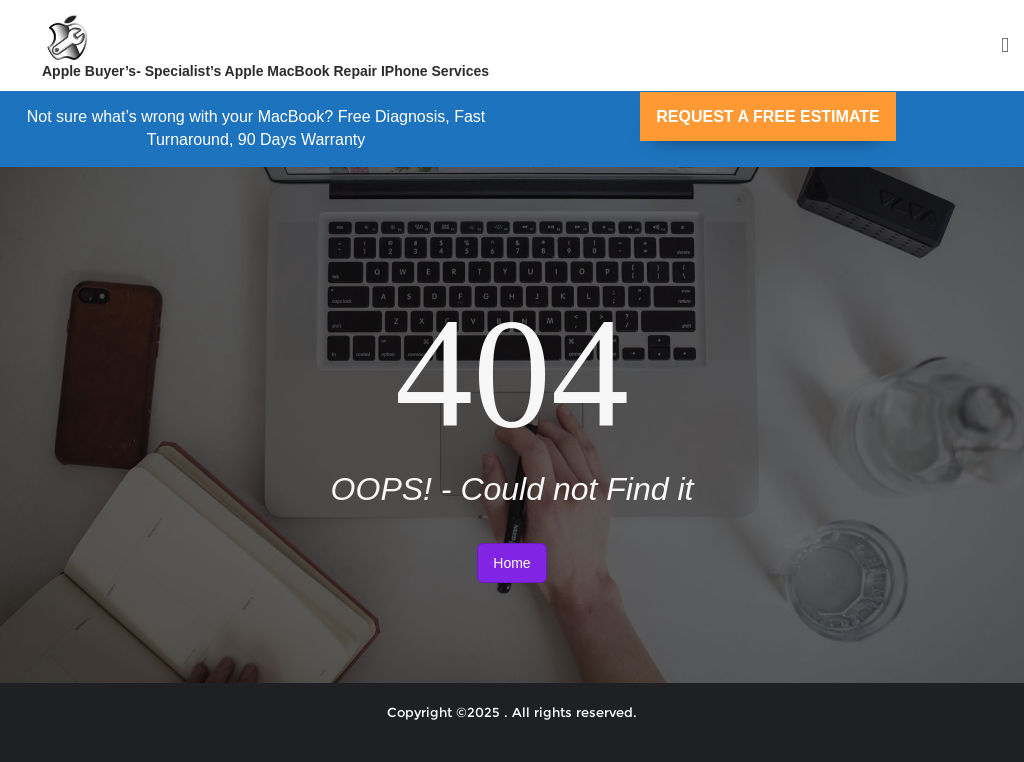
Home (511, 563)
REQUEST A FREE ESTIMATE (767, 116)
